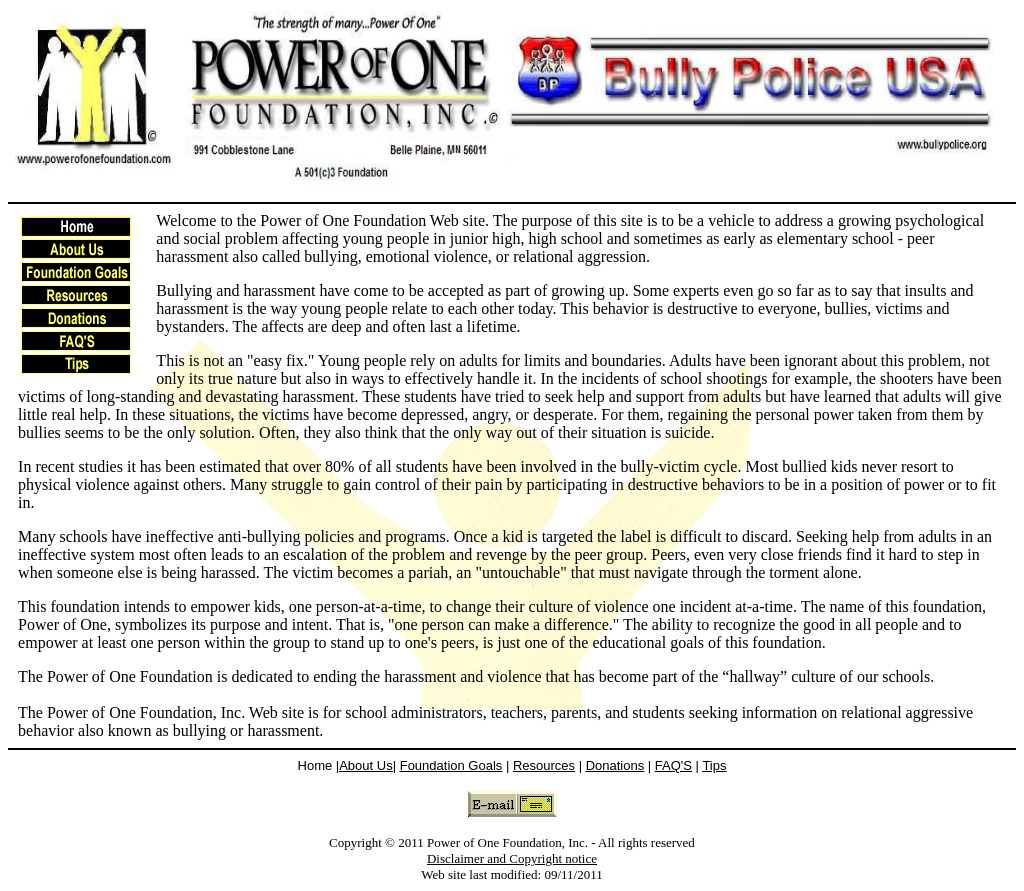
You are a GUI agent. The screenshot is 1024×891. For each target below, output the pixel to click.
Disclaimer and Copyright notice (512, 858)
